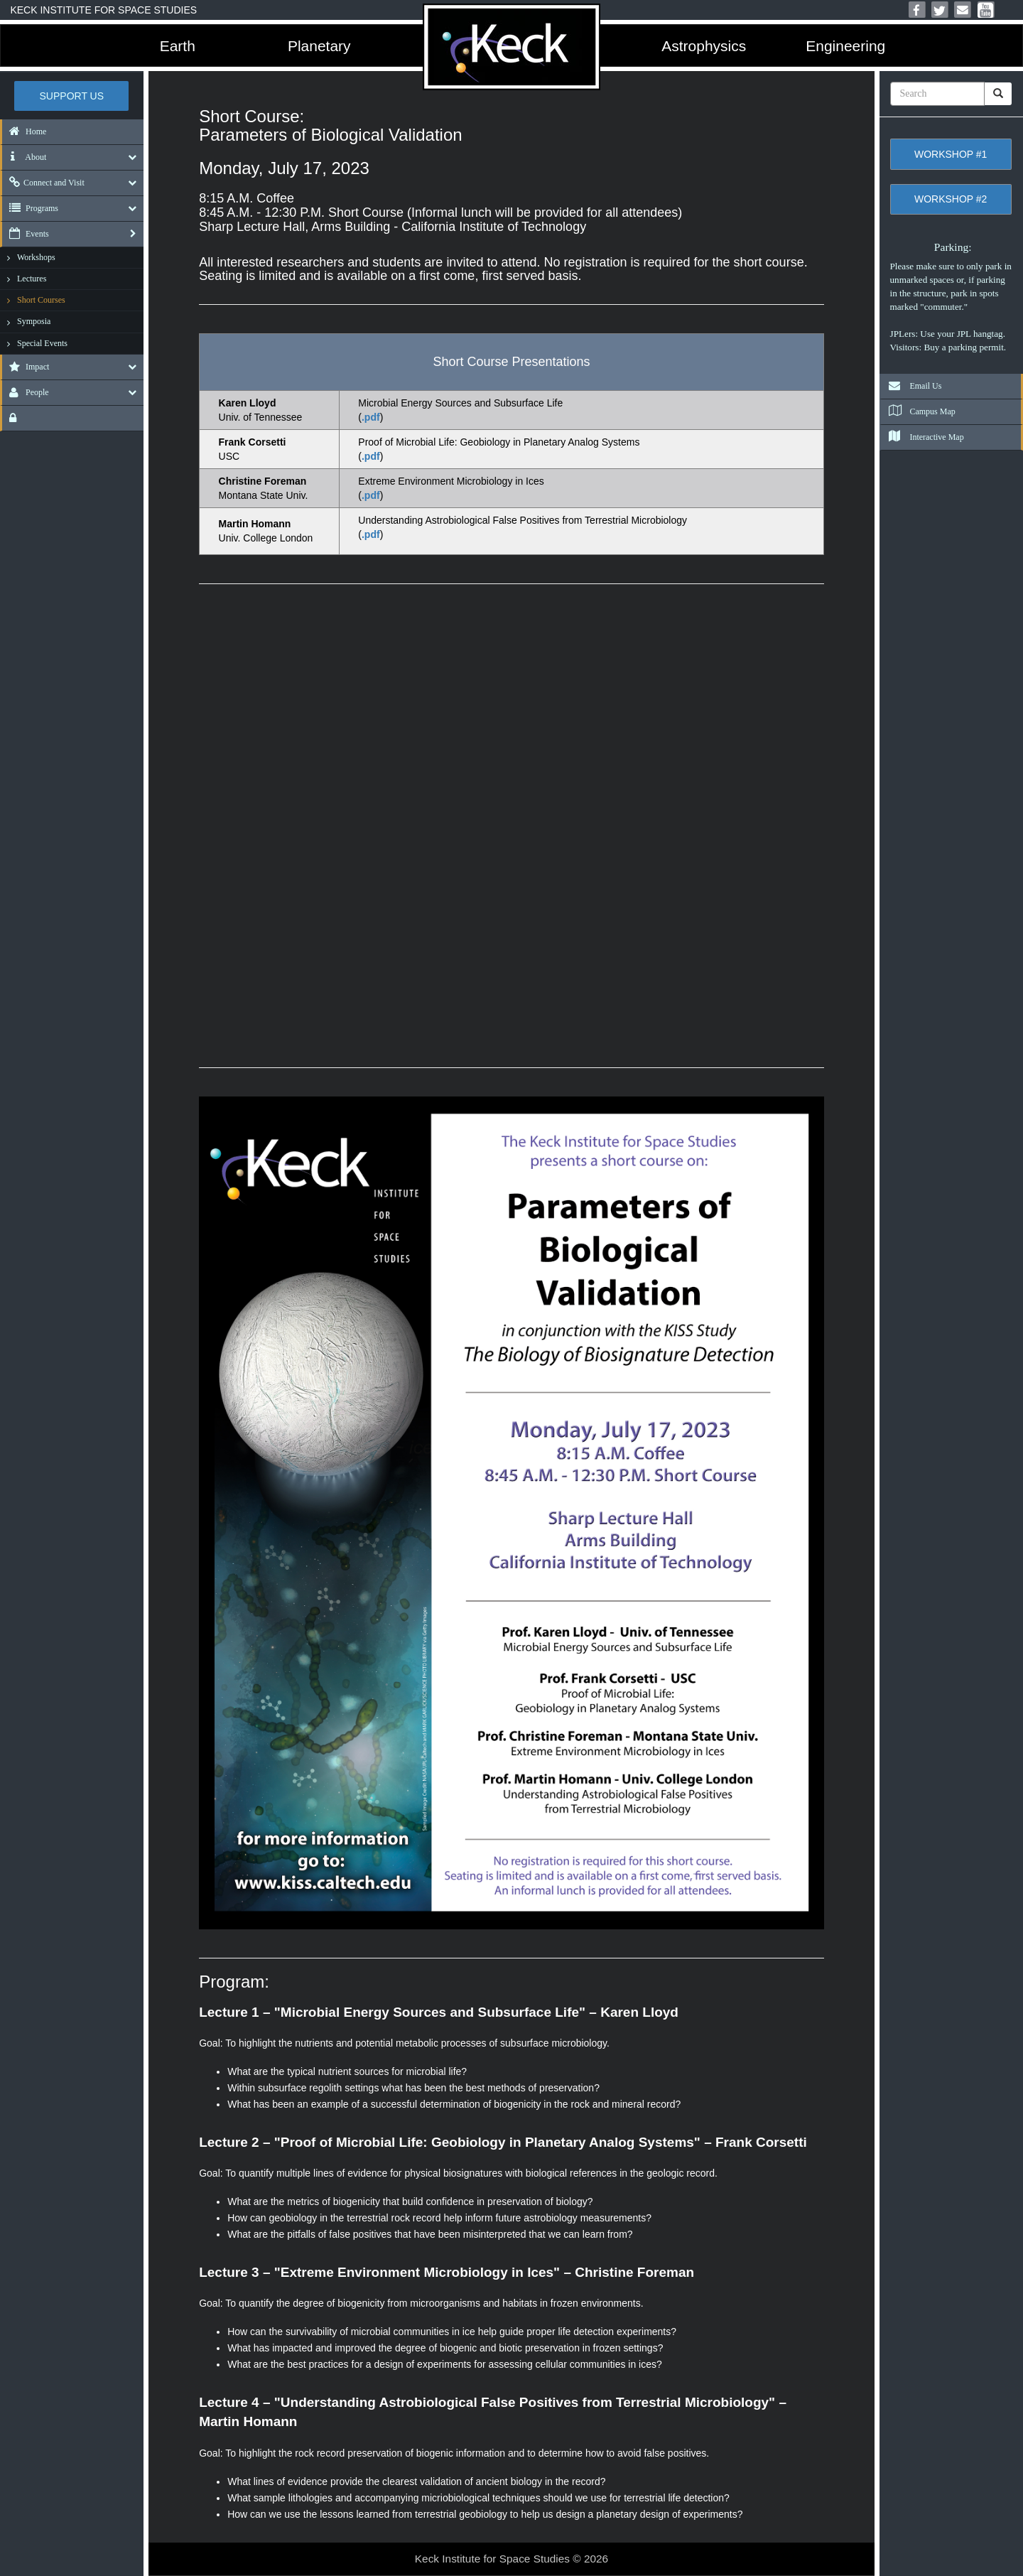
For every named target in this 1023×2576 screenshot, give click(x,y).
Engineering (845, 46)
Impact (25, 367)
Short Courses (41, 300)
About (24, 157)
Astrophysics (703, 46)
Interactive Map (922, 437)
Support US (72, 96)
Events (25, 234)
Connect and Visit (43, 183)
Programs (30, 208)
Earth (177, 46)
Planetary (319, 46)
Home (24, 131)
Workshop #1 (950, 154)
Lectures (31, 279)
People (25, 392)
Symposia (33, 321)
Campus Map (918, 411)
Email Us (911, 386)
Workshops (36, 257)
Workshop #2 (950, 199)
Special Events (42, 343)
